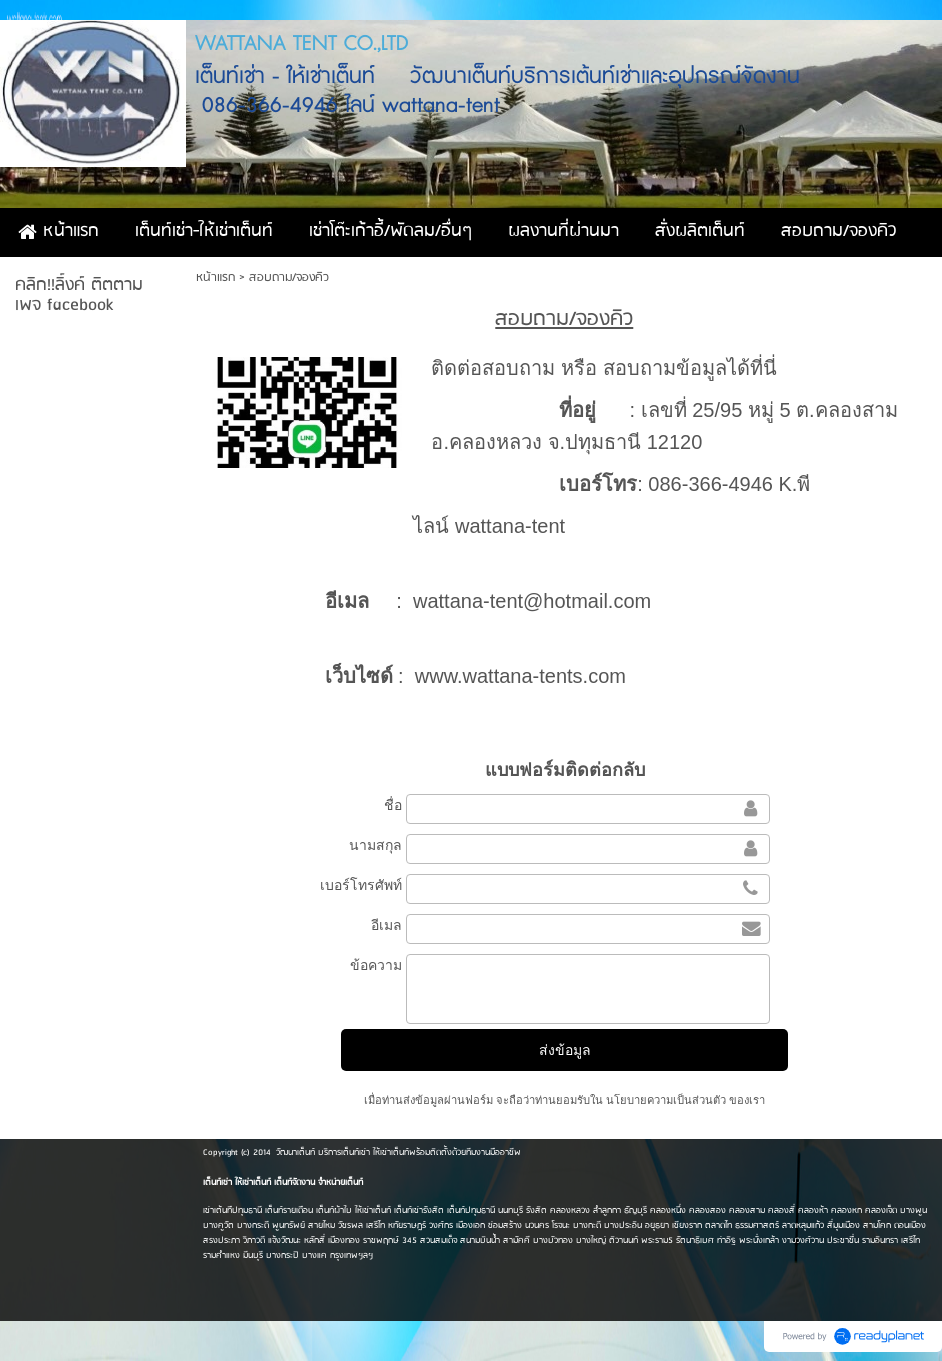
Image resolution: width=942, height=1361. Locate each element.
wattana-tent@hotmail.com (532, 601)
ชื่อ (393, 805)
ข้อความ (376, 965)
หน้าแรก (215, 277)
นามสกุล (375, 845)
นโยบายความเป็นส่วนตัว (666, 1100)
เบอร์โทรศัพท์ (361, 885)
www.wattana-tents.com (520, 676)
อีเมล (386, 925)
